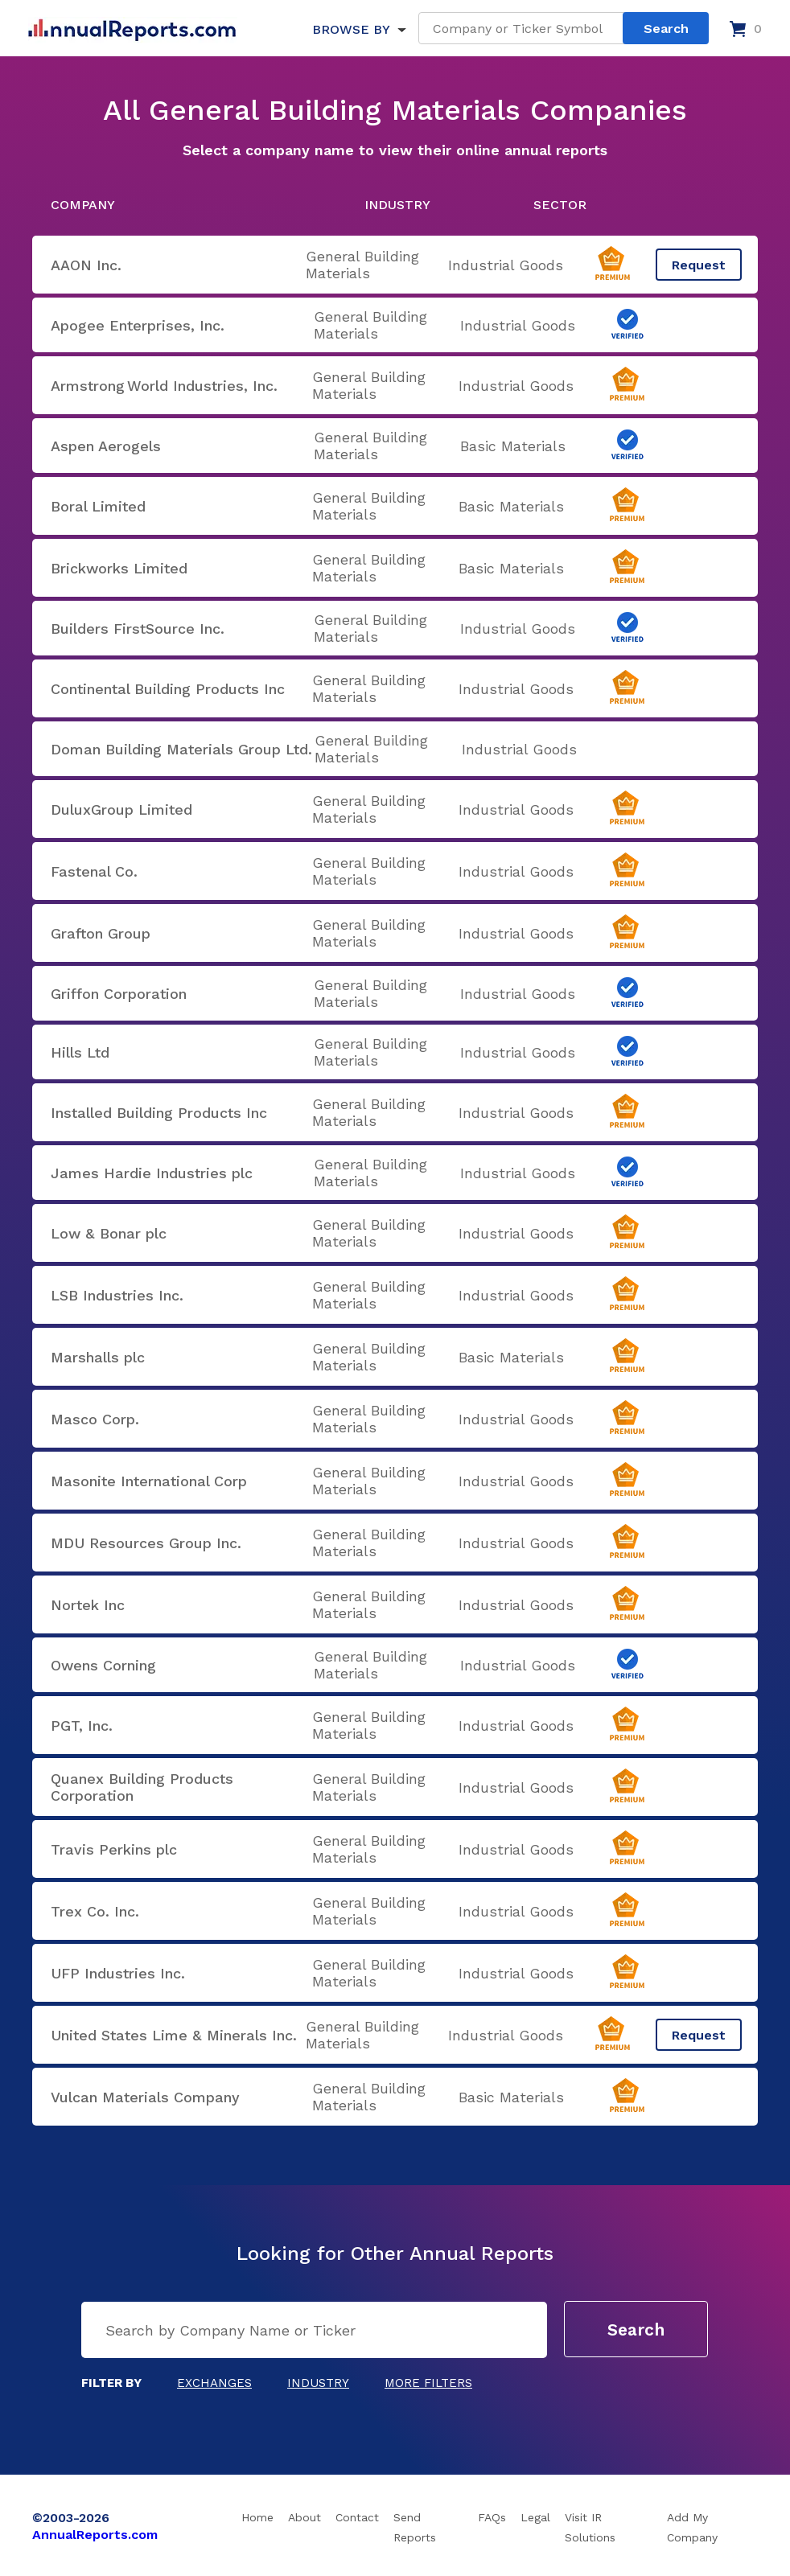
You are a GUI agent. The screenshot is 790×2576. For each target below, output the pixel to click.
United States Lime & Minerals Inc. (174, 2035)
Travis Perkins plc (114, 1849)
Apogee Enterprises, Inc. (137, 325)
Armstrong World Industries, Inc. (164, 385)
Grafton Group (100, 933)
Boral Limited (98, 506)
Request (699, 265)
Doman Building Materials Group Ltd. (181, 749)
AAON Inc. (86, 265)
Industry (318, 2383)
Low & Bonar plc (109, 1233)
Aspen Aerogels (106, 446)
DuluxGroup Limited (121, 809)
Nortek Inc (88, 1604)
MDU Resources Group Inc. (146, 1543)
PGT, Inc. (82, 1725)
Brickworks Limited (119, 568)
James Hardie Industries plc (152, 1173)
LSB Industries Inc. (117, 1295)
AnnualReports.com (95, 2534)
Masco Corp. (95, 1419)
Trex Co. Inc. (95, 1911)
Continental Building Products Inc (168, 688)
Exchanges (214, 2383)
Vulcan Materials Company (145, 2097)
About (304, 2517)
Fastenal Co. (94, 871)
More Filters (428, 2383)
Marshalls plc (98, 1357)
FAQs (492, 2517)
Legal (535, 2517)
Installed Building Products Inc (159, 1112)
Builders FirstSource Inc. (137, 628)
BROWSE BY (350, 29)
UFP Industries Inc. (118, 1973)
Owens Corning (103, 1665)
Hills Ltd (80, 1052)
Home (257, 2517)
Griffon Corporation (119, 993)
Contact (357, 2517)
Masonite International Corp (149, 1481)
